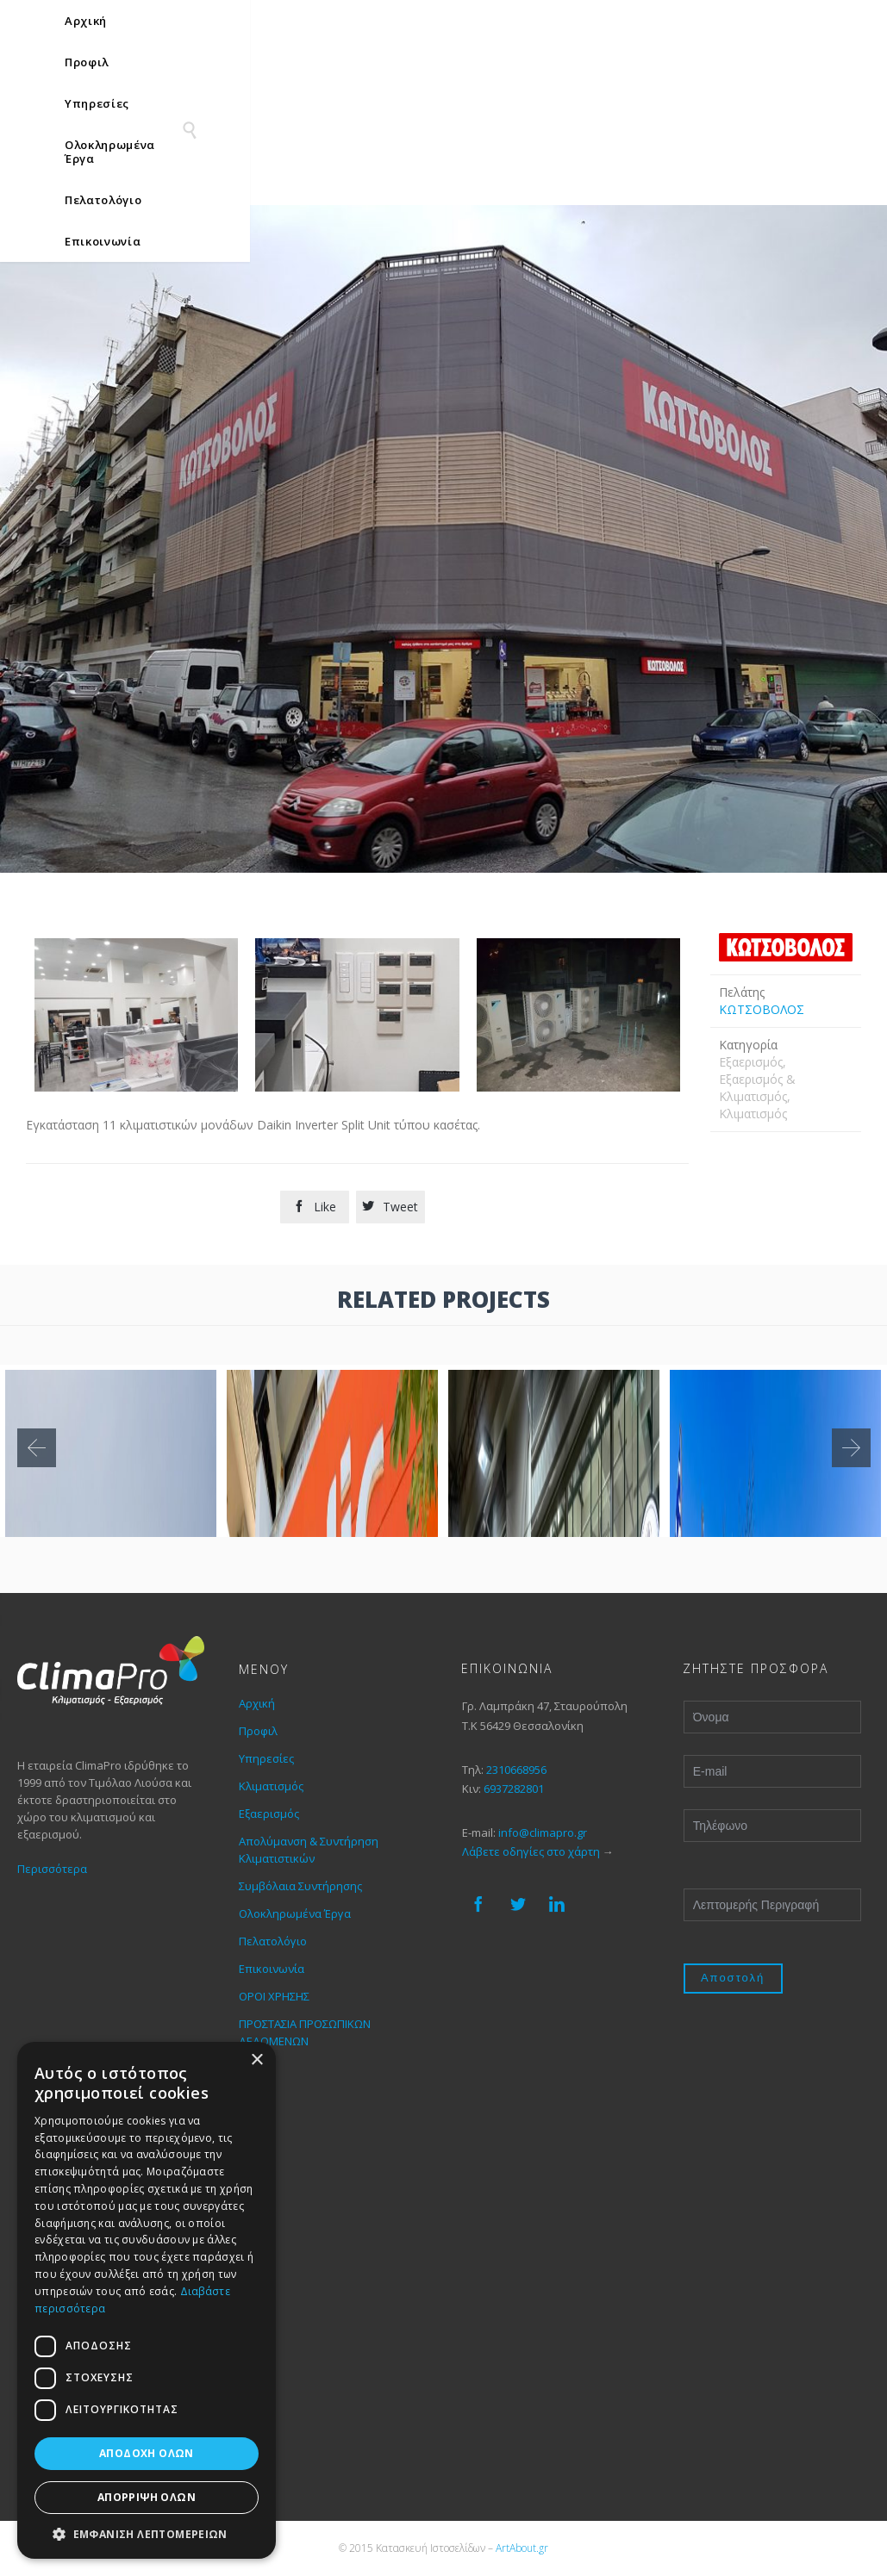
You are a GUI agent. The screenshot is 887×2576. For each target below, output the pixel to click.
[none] (810, 25)
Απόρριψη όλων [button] (146, 2497)
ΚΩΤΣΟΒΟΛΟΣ (761, 1009)
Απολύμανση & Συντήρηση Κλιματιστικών (308, 1849)
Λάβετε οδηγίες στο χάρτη (531, 1851)
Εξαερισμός (269, 1813)
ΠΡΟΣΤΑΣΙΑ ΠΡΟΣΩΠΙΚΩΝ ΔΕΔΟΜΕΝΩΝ (305, 2032)
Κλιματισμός (271, 1786)
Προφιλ (258, 1731)
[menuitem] (810, 25)
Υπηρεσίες (266, 1758)
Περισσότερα (52, 1868)
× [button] (256, 2060)
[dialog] (146, 2300)
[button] (146, 2533)
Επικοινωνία (271, 1968)
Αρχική (257, 1703)
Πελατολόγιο (273, 1941)
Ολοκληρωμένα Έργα (295, 1913)
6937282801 (514, 1788)
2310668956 (516, 1769)
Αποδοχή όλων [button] (146, 2453)
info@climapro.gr (542, 1832)
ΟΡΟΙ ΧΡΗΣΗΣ (274, 1996)
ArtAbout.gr (522, 2548)
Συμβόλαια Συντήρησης (300, 1886)
